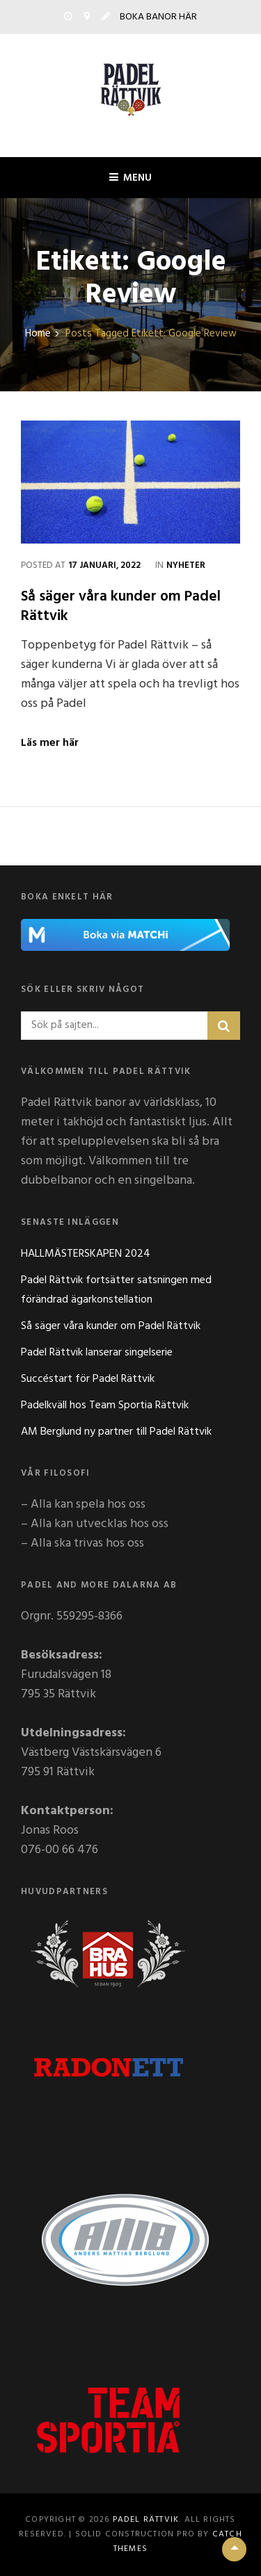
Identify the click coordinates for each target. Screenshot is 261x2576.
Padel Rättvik (146, 2520)
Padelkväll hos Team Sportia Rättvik (105, 1405)
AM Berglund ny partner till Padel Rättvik (116, 1432)
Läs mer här (50, 743)
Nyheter (185, 565)
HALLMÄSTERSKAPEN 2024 (85, 1254)
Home (38, 334)
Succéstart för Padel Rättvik (88, 1379)
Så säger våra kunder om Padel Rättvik (121, 606)
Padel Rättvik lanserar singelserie (97, 1353)
